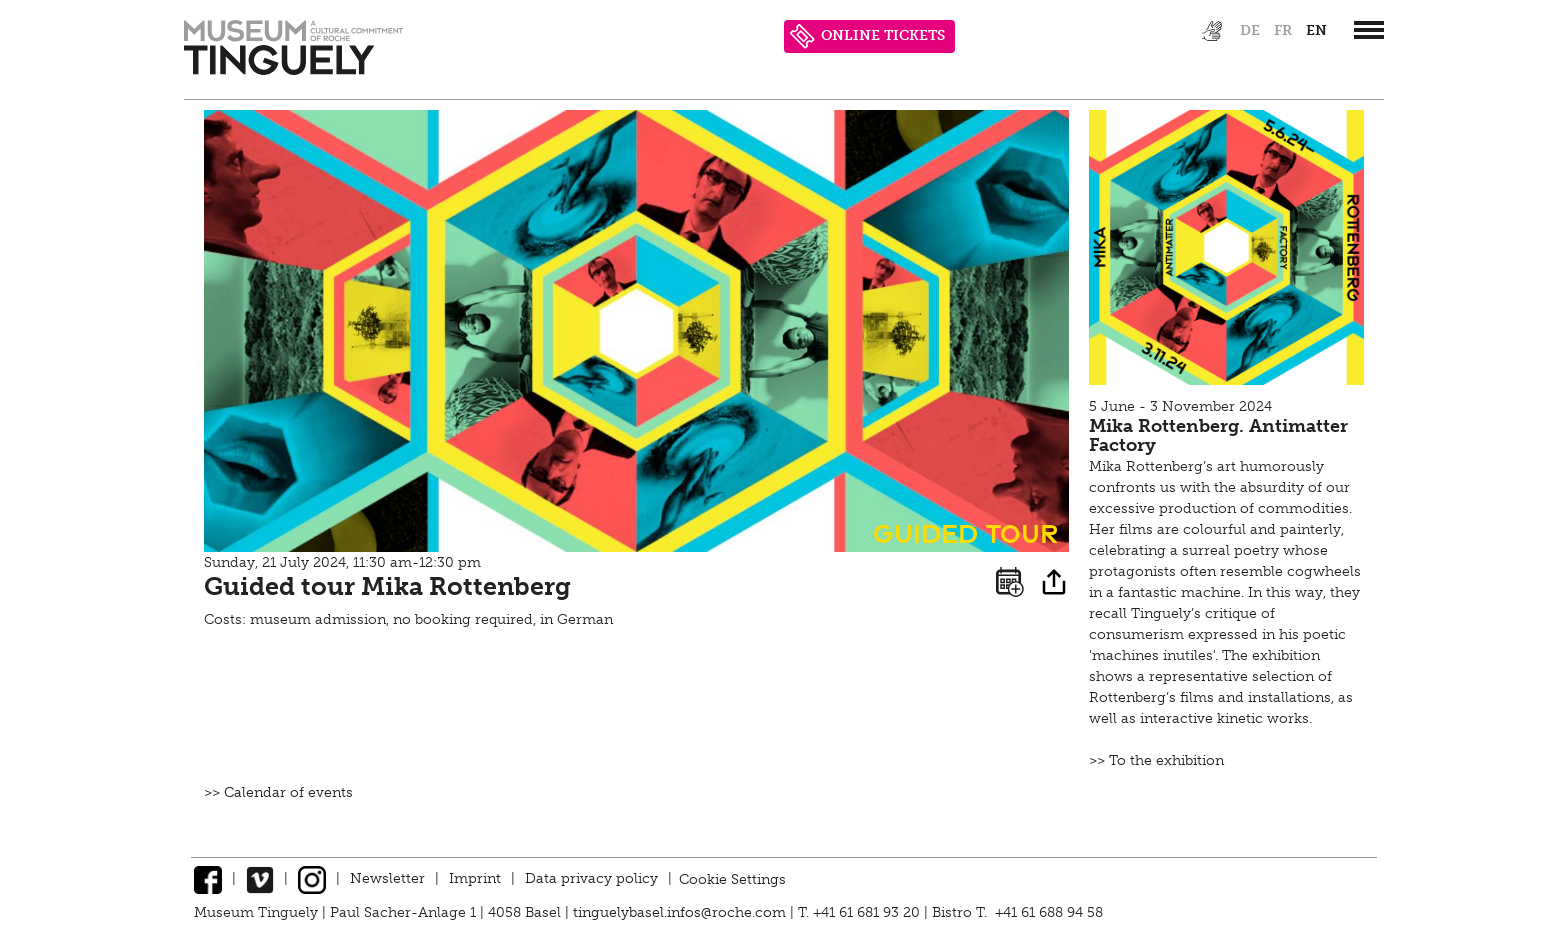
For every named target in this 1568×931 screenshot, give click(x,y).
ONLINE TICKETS (867, 36)
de (1250, 30)
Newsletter (387, 878)
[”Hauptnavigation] (1369, 30)
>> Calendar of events (278, 792)
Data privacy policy (591, 878)
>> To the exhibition (1156, 760)
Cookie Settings (732, 878)
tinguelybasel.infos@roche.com (681, 912)
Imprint (475, 878)
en (1316, 30)
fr (1283, 30)
